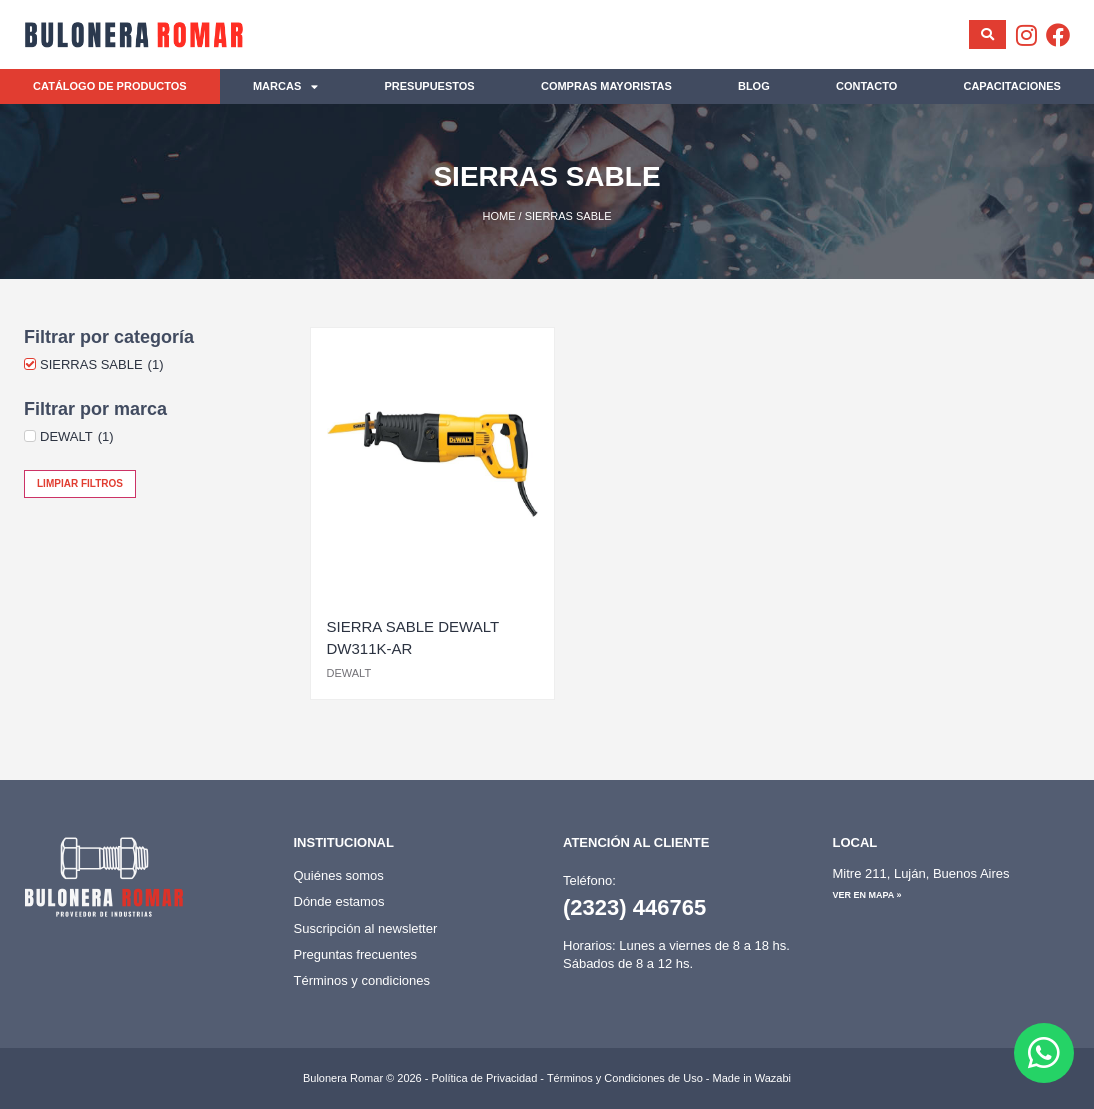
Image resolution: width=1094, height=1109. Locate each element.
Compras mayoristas (606, 86)
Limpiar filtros (80, 483)
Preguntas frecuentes (356, 954)
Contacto (866, 86)
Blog (754, 86)
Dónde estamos (339, 901)
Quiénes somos (339, 875)
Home (499, 216)
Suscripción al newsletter (366, 928)
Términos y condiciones (362, 980)
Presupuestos (429, 86)
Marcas (285, 86)
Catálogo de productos (110, 86)
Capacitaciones (1011, 86)
